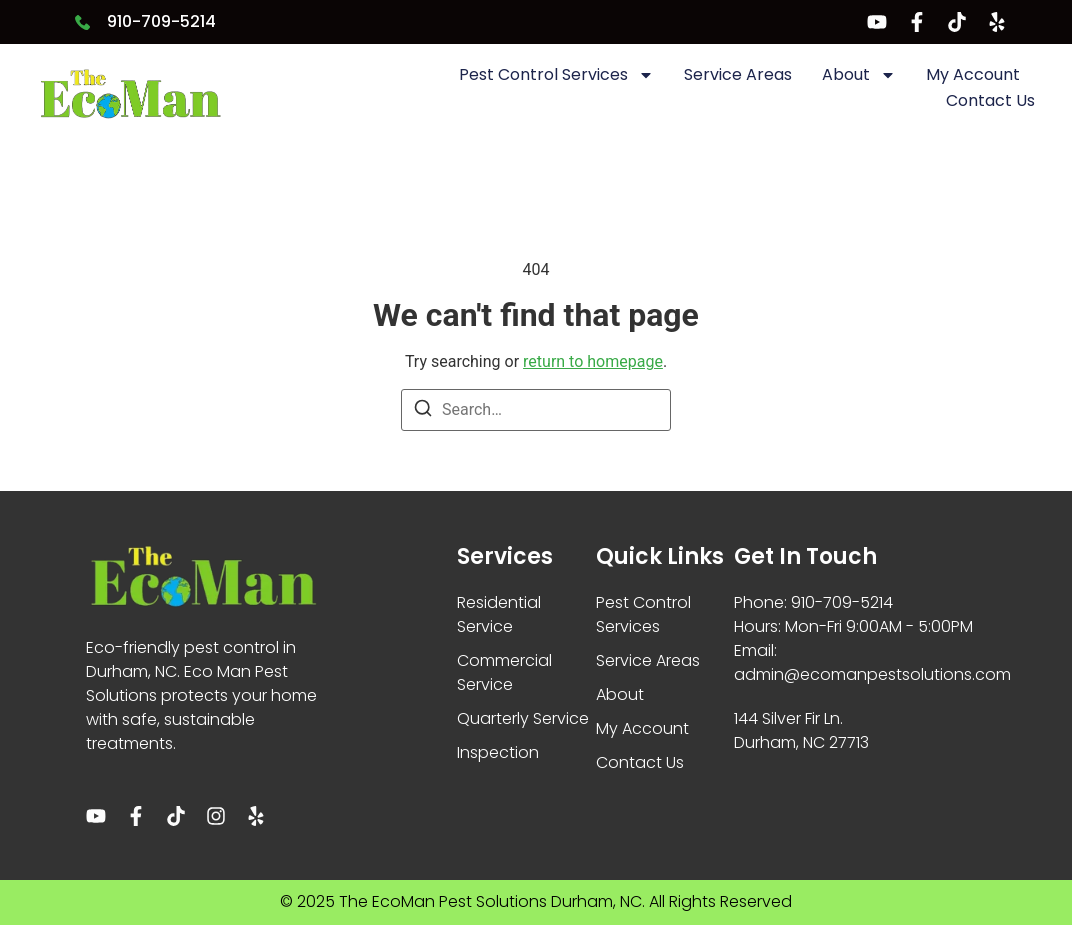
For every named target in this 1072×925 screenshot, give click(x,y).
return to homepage (593, 361)
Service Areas (738, 74)
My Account (973, 74)
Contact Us (990, 100)
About (859, 75)
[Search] (423, 411)
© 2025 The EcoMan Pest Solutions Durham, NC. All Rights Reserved (536, 901)
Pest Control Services (556, 75)
